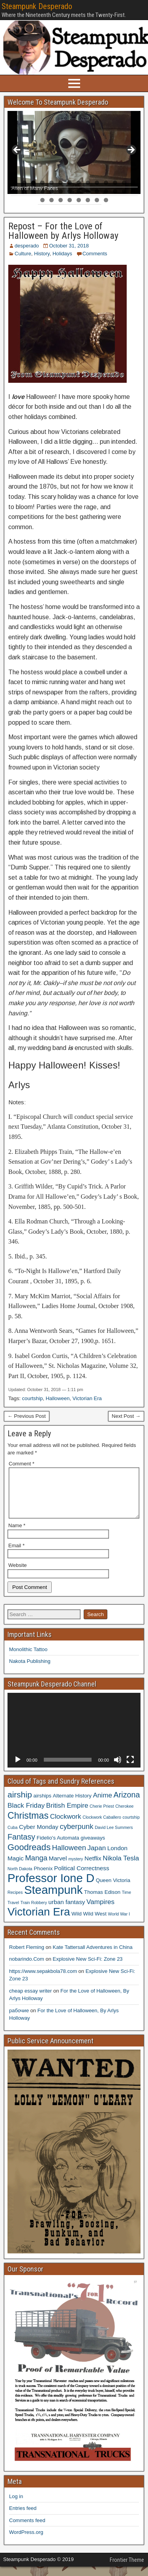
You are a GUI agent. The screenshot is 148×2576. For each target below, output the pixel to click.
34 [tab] (88, 200)
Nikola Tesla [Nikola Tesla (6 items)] (121, 1867)
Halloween (58, 1398)
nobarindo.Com (26, 1968)
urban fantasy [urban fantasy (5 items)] (67, 1911)
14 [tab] (133, 183)
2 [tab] (24, 183)
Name (16, 1535)
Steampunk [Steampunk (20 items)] (53, 1899)
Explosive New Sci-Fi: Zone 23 (88, 1968)
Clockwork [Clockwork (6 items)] (65, 1826)
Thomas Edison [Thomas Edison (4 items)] (102, 1901)
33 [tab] (79, 200)
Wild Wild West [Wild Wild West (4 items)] (89, 1923)
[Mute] (118, 1769)
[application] (74, 1739)
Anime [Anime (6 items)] (102, 1804)
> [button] (131, 150)
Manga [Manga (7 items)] (36, 1867)
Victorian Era (87, 1398)
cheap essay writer (30, 2000)
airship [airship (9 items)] (19, 1803)
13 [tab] (124, 183)
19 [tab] (51, 191)
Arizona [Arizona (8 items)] (127, 1804)
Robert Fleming (26, 1957)
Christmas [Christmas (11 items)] (28, 1825)
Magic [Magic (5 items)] (15, 1867)
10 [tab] (97, 183)
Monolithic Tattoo (28, 1659)
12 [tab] (115, 183)
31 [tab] (60, 200)
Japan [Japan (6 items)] (97, 1857)
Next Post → (126, 1416)
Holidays (62, 253)
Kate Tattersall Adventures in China (93, 1957)
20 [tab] (60, 191)
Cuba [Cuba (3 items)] (12, 1836)
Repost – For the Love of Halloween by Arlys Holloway (63, 231)
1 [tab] (15, 183)
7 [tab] (69, 183)
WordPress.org (26, 2542)
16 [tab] (24, 191)
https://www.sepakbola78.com (43, 1981)
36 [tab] (106, 200)
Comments (94, 253)
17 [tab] (33, 191)
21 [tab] (69, 191)
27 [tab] (124, 191)
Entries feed (22, 2518)
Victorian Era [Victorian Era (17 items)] (38, 1921)
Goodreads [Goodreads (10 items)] (29, 1857)
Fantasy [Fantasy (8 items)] (21, 1846)
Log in (16, 2506)
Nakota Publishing (30, 1671)
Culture (23, 253)
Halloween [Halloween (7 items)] (69, 1857)
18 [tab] (42, 191)
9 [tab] (88, 183)
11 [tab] (106, 183)
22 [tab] (79, 191)
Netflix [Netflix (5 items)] (92, 1867)
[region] (74, 152)
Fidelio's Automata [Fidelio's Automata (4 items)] (58, 1847)
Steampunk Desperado (37, 6)
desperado (27, 246)
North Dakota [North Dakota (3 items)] (19, 1878)
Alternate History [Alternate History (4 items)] (72, 1805)
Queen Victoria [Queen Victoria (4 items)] (113, 1890)
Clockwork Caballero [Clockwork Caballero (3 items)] (101, 1826)
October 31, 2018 (68, 246)
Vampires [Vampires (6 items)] (100, 1911)
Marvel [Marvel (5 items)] (58, 1867)
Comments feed (27, 2530)
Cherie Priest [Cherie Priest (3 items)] (102, 1815)
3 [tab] (33, 183)
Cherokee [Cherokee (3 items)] (124, 1815)
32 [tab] (69, 200)
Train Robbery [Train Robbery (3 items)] (34, 1912)
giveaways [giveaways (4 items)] (93, 1847)
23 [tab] (88, 191)
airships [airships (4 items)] (43, 1805)
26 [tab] (115, 191)
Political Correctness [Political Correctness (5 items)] (81, 1877)
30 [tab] (51, 200)
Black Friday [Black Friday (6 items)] (26, 1815)
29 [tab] (42, 200)
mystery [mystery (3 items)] (75, 1868)
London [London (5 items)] (117, 1857)
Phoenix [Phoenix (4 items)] (43, 1878)
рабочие (19, 2020)
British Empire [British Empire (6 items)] (67, 1815)
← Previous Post (26, 1416)
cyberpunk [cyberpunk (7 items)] (76, 1836)
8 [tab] (79, 183)
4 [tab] (42, 183)
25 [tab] (106, 191)
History (41, 253)
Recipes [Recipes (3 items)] (15, 1901)
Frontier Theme (127, 2569)
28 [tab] (133, 191)
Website (17, 1575)
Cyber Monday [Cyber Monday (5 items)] (38, 1836)
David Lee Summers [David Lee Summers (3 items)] (114, 1836)
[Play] (18, 1769)
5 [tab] (51, 183)
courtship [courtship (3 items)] (131, 1826)
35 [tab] (97, 200)
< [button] (17, 150)
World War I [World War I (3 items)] (119, 1923)
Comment (21, 1464)
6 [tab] (60, 183)
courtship (32, 1398)
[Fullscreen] (130, 1769)
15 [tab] (15, 191)
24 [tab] (97, 191)
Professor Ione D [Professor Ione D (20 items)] (50, 1887)
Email (16, 1555)
